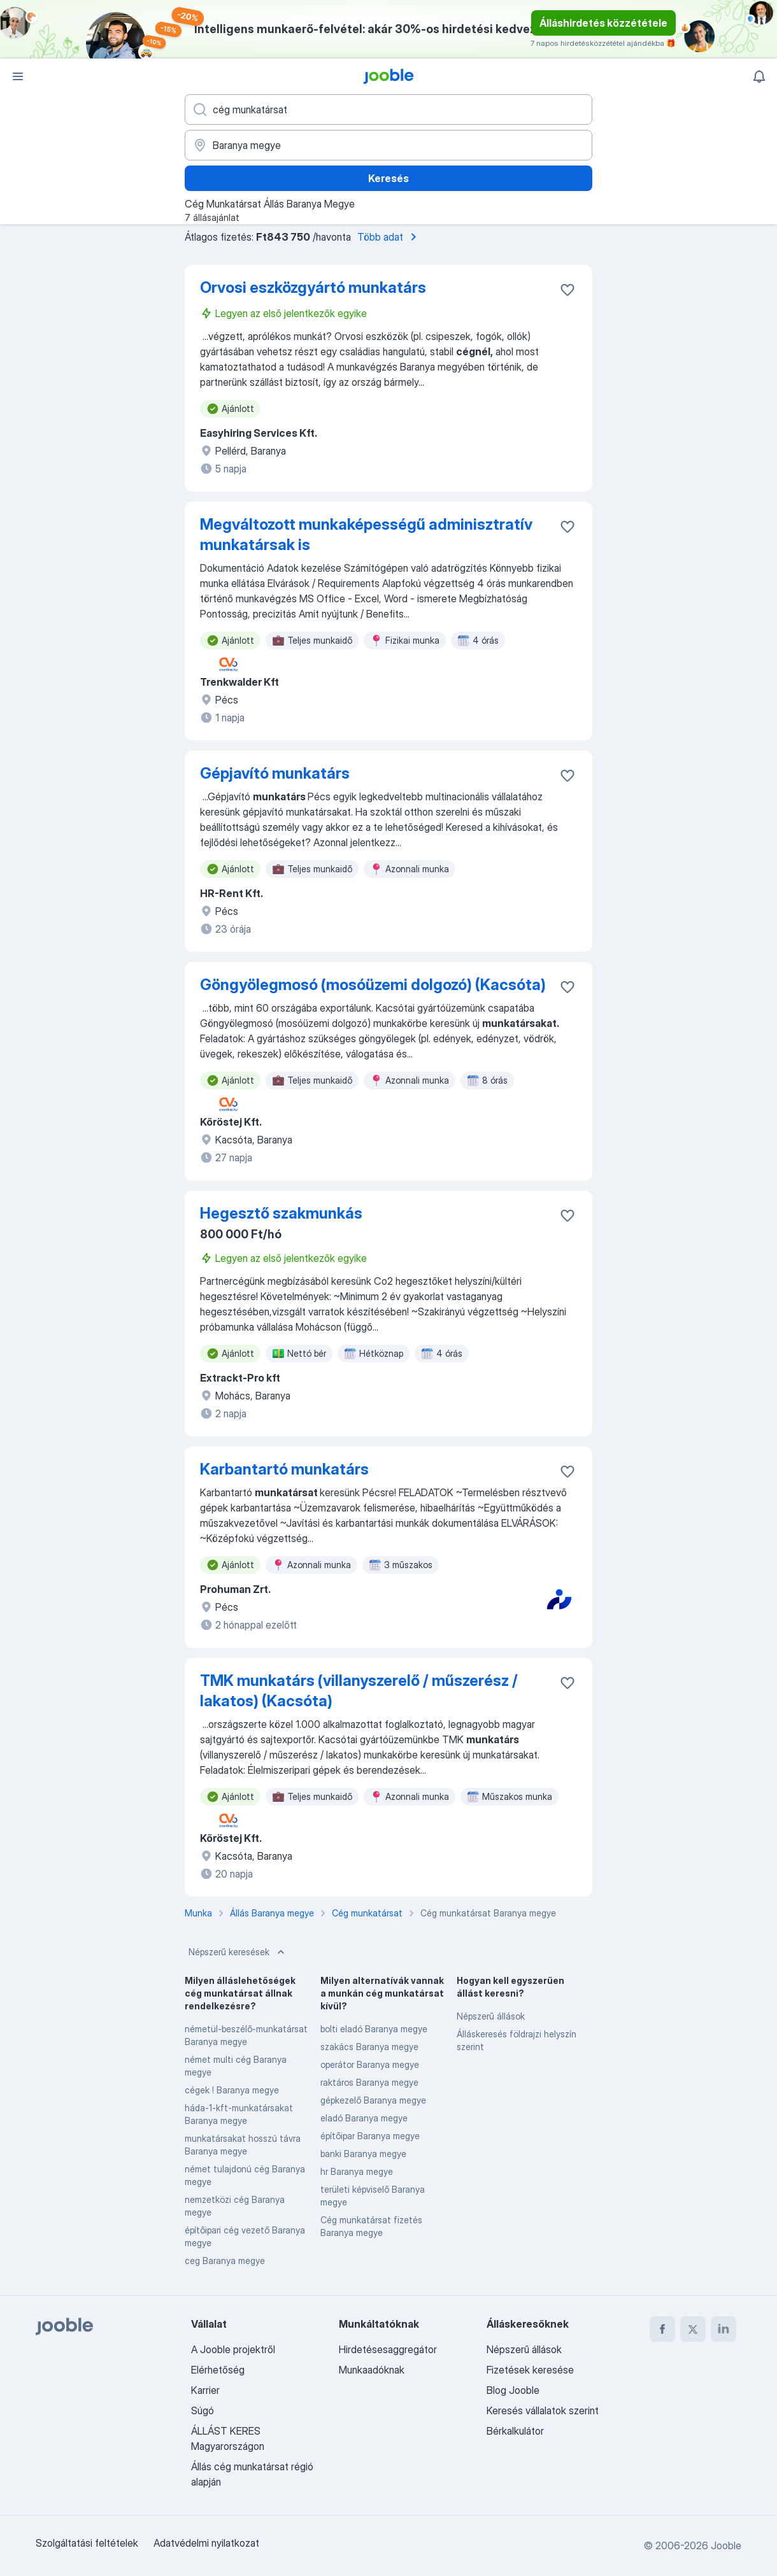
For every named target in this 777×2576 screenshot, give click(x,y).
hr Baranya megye (356, 2171)
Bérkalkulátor (515, 2430)
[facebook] (662, 2329)
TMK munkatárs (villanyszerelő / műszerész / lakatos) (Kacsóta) (359, 1690)
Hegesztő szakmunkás (281, 1213)
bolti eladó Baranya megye (373, 2028)
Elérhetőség (218, 2369)
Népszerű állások (491, 2016)
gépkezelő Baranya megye (373, 2100)
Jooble (726, 2545)
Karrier (205, 2390)
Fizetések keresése (530, 2369)
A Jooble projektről (233, 2349)
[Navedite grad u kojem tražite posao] (388, 145)
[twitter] (693, 2329)
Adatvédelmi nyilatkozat (206, 2543)
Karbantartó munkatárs (284, 1469)
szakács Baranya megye (369, 2046)
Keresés (388, 178)
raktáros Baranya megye (369, 2082)
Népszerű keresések (238, 1952)
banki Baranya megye (363, 2153)
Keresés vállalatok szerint (543, 2410)
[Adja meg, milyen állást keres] (388, 109)
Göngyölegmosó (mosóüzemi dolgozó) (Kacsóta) (373, 984)
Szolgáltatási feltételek (87, 2543)
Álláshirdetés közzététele (603, 23)
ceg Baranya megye (225, 2260)
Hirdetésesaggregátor (388, 2349)
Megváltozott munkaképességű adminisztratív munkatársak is (366, 534)
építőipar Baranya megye (370, 2135)
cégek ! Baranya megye (232, 2089)
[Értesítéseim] (759, 76)
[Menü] (18, 76)
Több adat (389, 236)
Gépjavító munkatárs (275, 773)
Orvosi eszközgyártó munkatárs (313, 287)
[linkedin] (723, 2329)
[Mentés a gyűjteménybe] (567, 289)
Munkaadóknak (371, 2369)
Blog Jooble (513, 2390)
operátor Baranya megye (369, 2064)
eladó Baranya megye (364, 2117)
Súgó (202, 2410)
